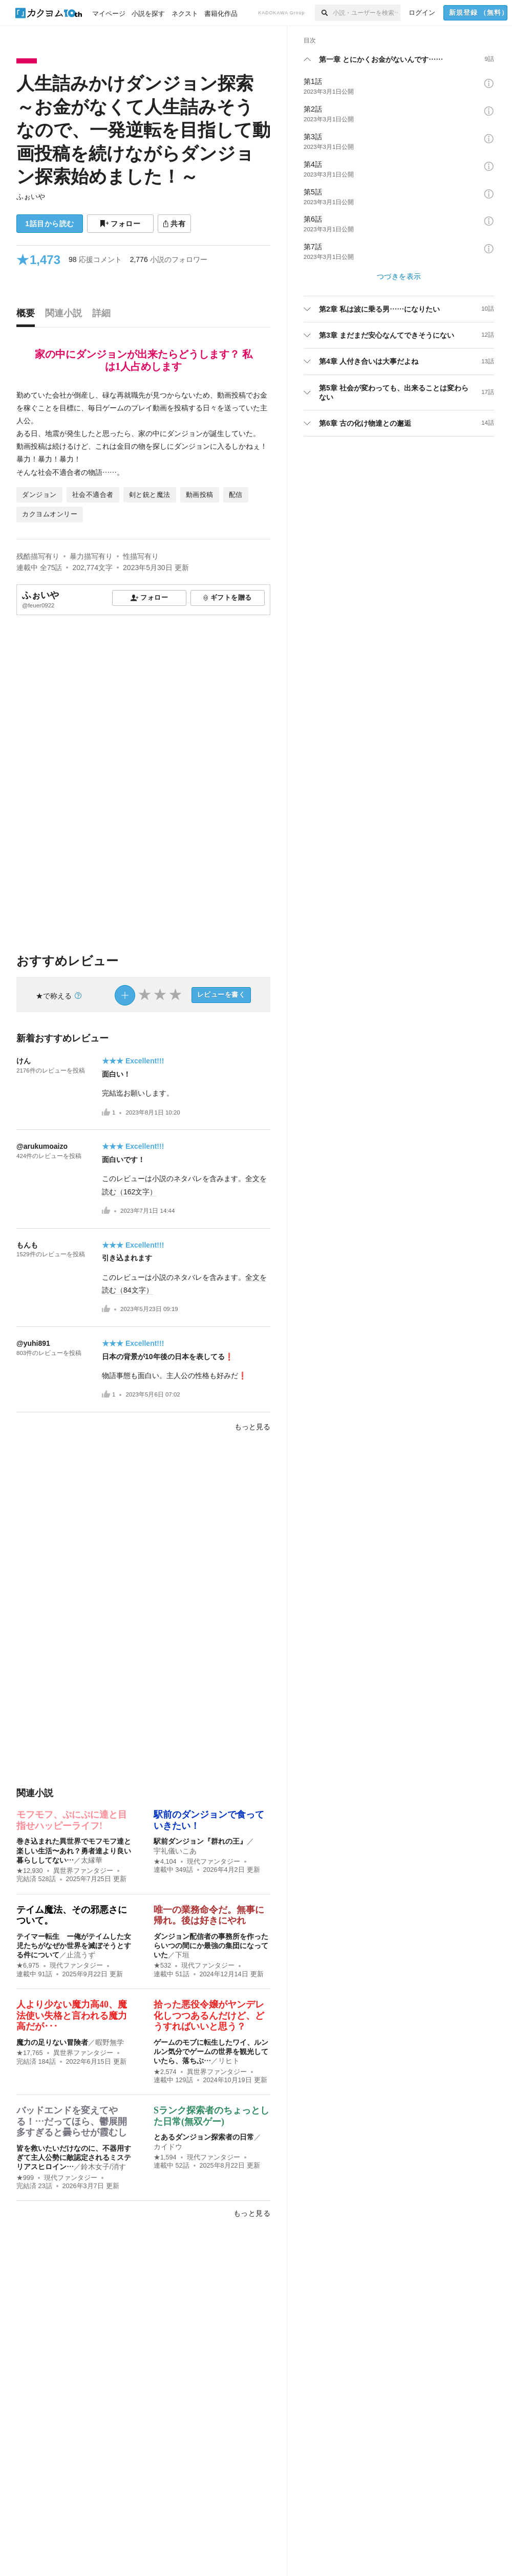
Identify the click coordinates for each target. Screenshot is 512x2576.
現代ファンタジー (213, 1861)
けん (23, 1061)
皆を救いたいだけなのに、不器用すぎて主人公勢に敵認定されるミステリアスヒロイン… (73, 2157)
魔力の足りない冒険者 (52, 2042)
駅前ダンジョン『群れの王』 (200, 1841)
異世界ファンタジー (83, 1870)
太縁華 (91, 1860)
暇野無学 (109, 2042)
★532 (162, 1965)
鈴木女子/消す (103, 2167)
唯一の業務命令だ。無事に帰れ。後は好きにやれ (209, 1915)
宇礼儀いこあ (175, 1851)
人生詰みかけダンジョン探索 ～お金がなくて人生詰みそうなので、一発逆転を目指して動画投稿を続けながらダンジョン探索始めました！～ (143, 129)
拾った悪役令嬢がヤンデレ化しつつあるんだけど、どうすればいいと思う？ (209, 2015)
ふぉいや (30, 196)
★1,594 (165, 2157)
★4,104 (165, 1861)
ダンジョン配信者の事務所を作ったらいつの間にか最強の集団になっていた (211, 1945)
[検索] (324, 13)
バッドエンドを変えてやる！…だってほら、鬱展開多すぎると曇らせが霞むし (71, 2121)
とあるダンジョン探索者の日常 (204, 2137)
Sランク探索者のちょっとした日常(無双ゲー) (211, 2116)
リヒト (229, 2061)
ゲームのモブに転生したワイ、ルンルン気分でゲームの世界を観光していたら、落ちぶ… (211, 2051)
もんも (27, 1245)
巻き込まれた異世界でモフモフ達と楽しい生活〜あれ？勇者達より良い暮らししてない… (73, 1850)
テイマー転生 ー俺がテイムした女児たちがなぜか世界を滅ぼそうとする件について (73, 1945)
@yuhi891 (33, 1343)
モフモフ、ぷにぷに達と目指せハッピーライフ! (71, 1820)
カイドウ (168, 2147)
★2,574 (165, 2072)
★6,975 (27, 1965)
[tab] (28, 315)
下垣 (182, 1955)
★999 (25, 2177)
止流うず (81, 1955)
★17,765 (29, 2053)
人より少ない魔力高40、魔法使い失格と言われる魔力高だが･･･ (71, 2015)
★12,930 (29, 1870)
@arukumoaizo (42, 1146)
